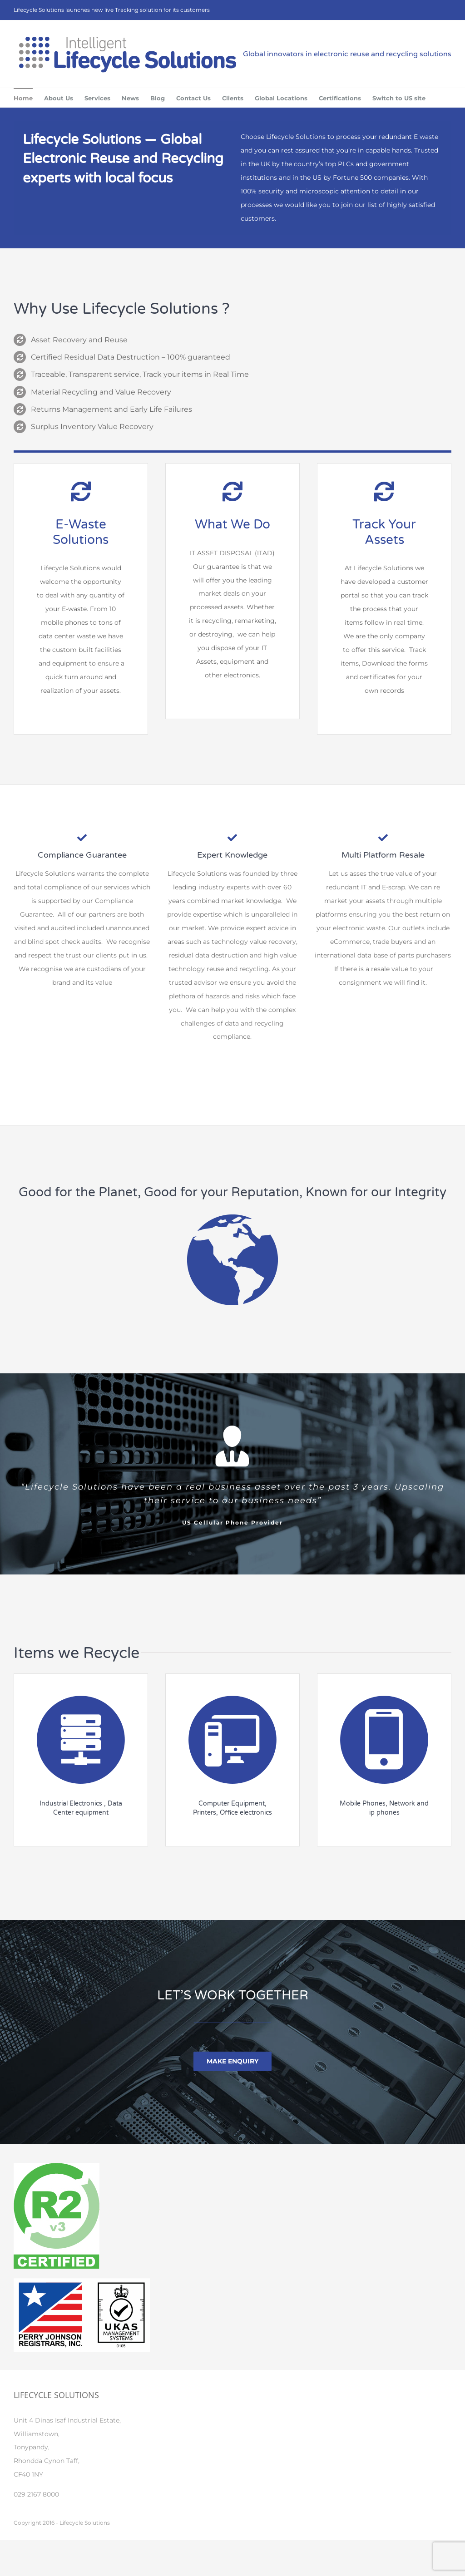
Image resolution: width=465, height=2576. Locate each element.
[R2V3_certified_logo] (56, 2166)
